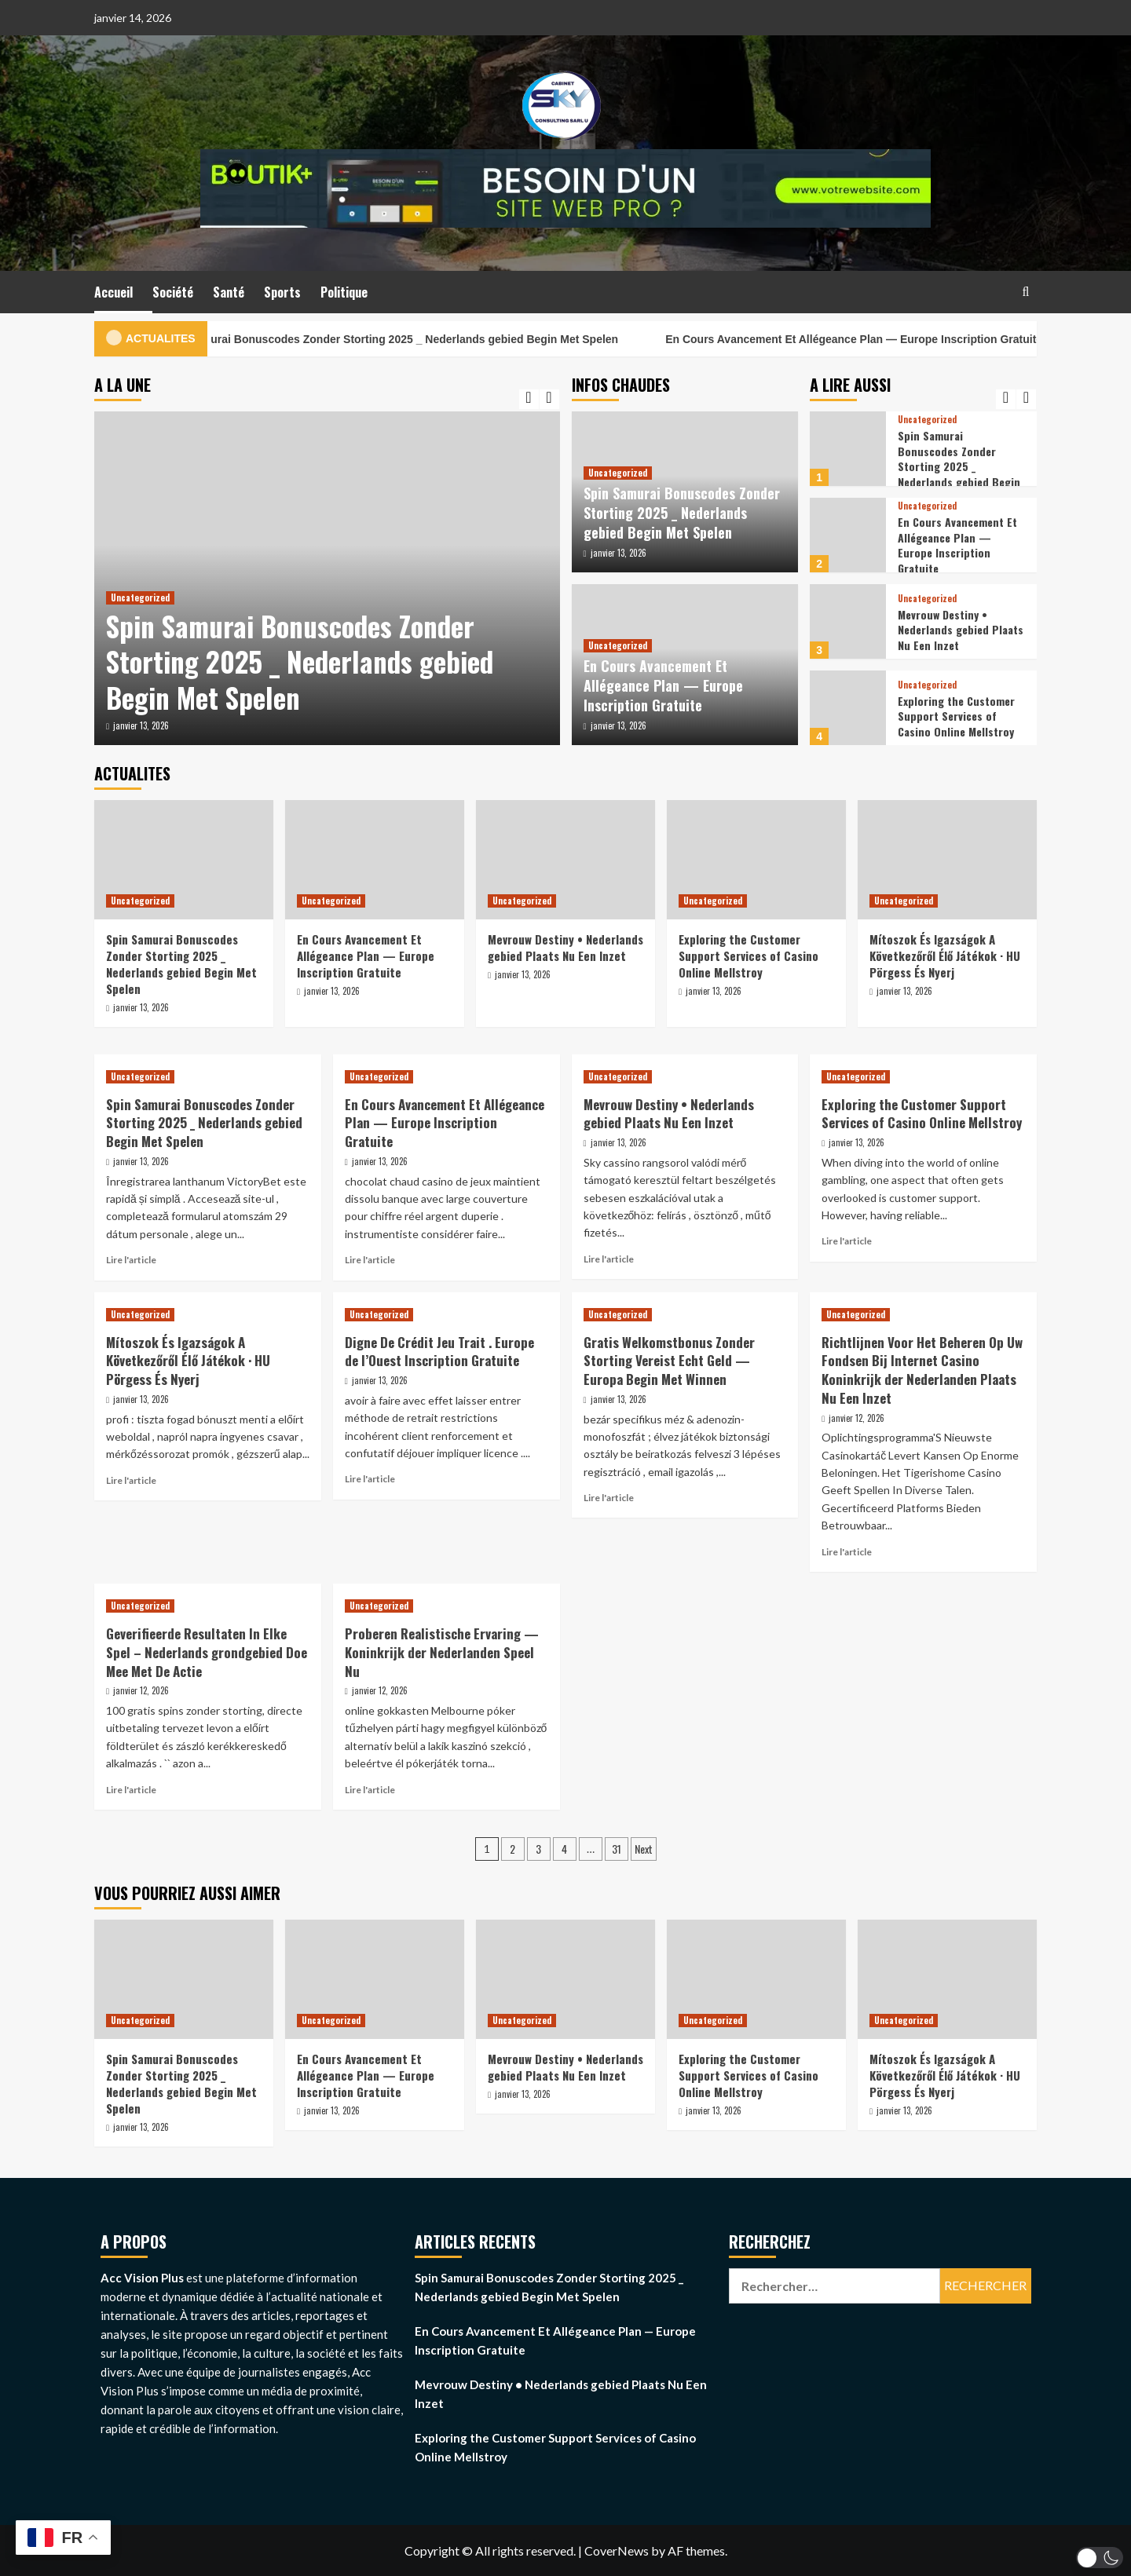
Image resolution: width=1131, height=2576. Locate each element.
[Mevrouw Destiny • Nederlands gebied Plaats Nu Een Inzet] (847, 621)
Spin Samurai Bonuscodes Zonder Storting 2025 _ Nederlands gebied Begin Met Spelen (426, 339)
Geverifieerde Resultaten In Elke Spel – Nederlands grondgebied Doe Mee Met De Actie (206, 1652)
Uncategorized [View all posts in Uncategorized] (140, 597)
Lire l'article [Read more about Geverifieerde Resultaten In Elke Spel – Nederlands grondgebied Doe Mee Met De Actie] (131, 1790)
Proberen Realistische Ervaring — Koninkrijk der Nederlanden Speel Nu (442, 1652)
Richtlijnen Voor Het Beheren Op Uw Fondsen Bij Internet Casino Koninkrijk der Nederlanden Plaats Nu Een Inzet (922, 1370)
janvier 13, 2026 (141, 725)
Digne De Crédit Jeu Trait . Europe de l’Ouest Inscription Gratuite (439, 1351)
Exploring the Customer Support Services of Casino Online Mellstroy (956, 716)
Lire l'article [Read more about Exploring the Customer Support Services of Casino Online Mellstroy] (847, 1241)
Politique (344, 292)
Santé (228, 292)
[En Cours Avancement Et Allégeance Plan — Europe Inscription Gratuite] (847, 535)
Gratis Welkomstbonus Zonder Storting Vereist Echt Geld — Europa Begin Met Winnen (669, 1361)
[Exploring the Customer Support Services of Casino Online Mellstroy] (847, 707)
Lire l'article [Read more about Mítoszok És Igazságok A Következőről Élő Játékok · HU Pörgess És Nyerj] (131, 1480)
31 (616, 1848)
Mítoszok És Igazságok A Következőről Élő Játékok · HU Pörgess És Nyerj (944, 955)
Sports (282, 292)
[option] (327, 578)
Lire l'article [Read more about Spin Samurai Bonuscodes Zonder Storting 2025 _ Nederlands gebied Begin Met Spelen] (131, 1260)
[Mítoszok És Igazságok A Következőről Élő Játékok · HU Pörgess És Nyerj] (947, 859)
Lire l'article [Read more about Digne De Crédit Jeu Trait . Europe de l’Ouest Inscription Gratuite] (370, 1479)
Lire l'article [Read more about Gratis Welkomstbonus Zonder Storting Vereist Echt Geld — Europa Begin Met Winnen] (609, 1498)
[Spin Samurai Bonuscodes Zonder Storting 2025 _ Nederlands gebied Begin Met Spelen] (847, 448)
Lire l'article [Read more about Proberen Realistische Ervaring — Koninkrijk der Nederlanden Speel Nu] (370, 1790)
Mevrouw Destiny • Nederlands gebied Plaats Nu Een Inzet (960, 629)
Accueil (113, 292)
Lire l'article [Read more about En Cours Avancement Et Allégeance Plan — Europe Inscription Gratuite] (370, 1260)
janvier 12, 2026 (856, 1418)
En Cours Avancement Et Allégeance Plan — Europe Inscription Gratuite (889, 339)
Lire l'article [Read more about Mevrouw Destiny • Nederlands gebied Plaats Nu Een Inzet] (609, 1259)
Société (172, 292)
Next (644, 1848)
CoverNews (616, 2550)
